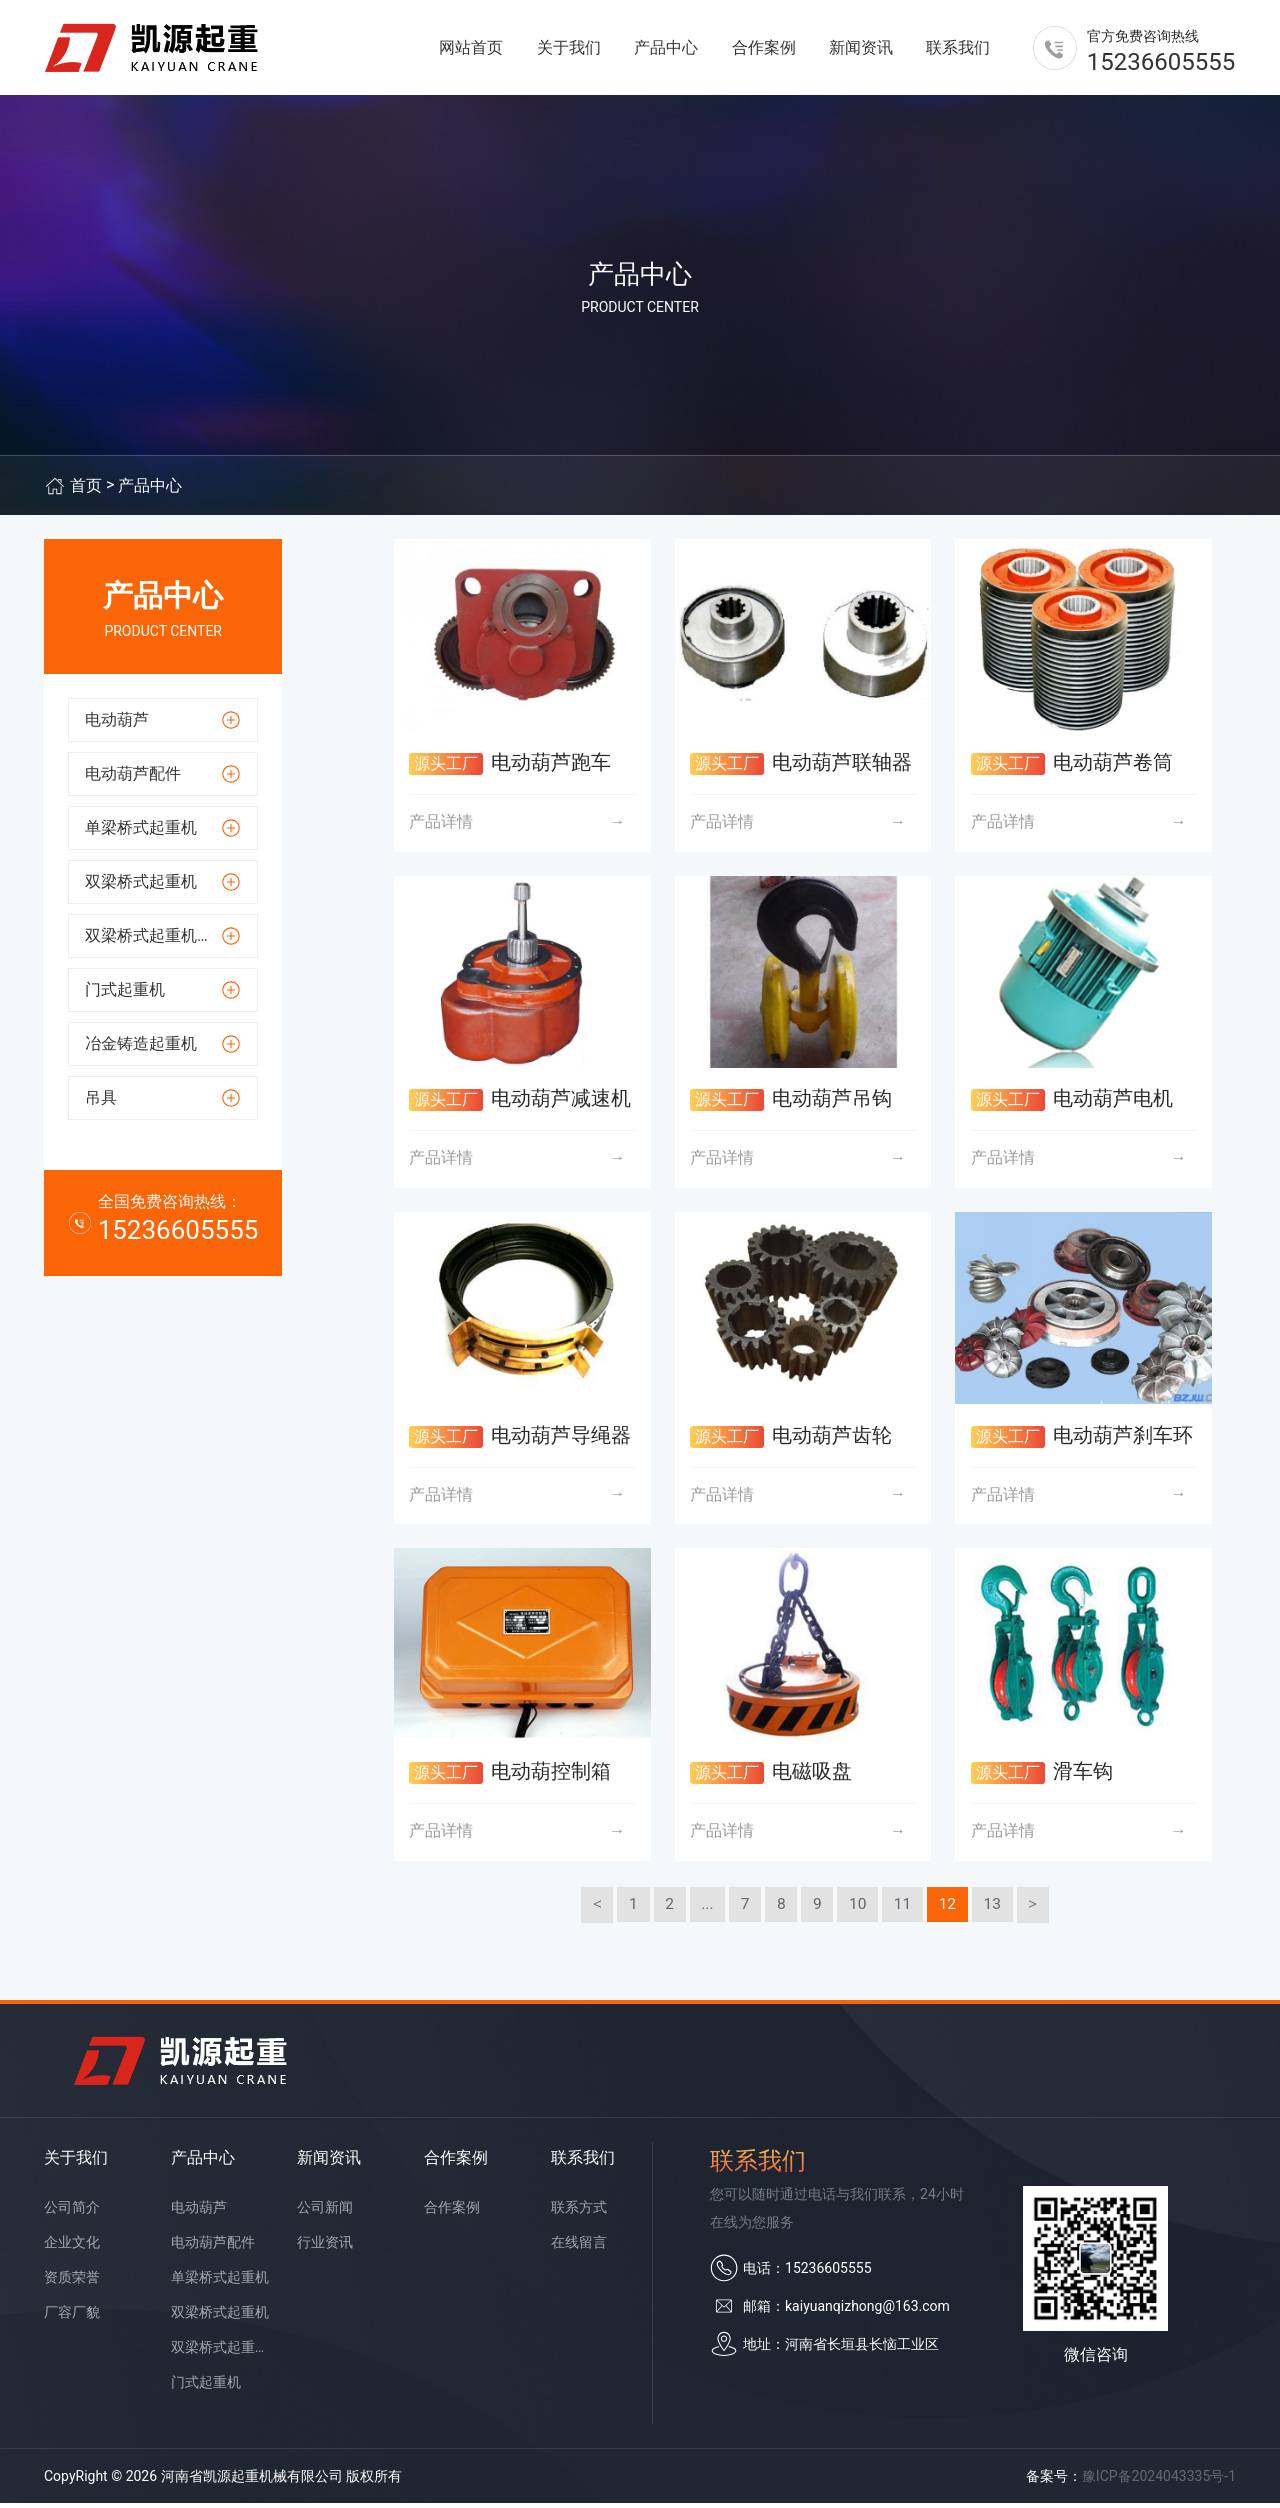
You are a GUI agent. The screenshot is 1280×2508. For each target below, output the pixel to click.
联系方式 (579, 2212)
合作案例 (764, 49)
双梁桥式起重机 (220, 2317)
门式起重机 (206, 2387)
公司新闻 (325, 2212)
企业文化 (72, 2247)
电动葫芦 (199, 2212)
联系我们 (958, 49)
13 (997, 1908)
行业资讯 (325, 2247)
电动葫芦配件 (213, 2247)
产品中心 (666, 49)
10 (859, 1908)
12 (951, 1908)
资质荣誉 (72, 2282)
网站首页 (471, 49)
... (704, 1908)
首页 (86, 490)
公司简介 (72, 2212)
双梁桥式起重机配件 (221, 2352)
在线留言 (579, 2247)
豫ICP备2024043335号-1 (1159, 2481)
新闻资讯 (861, 49)
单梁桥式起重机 (220, 2282)
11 (905, 1908)
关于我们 (569, 49)
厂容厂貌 (72, 2317)
